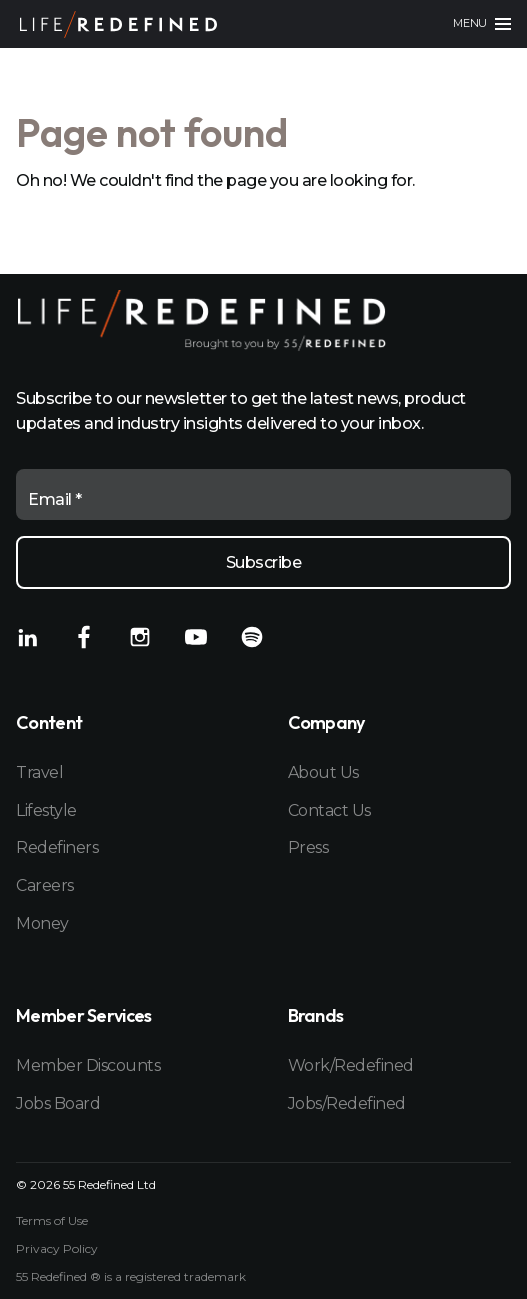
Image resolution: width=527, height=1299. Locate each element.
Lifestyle (46, 810)
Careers (45, 885)
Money (42, 923)
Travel (39, 772)
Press (308, 847)
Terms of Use (52, 1221)
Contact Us (329, 810)
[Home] (118, 24)
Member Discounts (88, 1065)
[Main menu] (482, 24)
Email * (55, 499)
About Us (323, 772)
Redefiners (57, 847)
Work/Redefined (351, 1065)
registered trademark (185, 1276)
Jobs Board (58, 1103)
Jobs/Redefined (347, 1103)
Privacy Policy (57, 1249)
